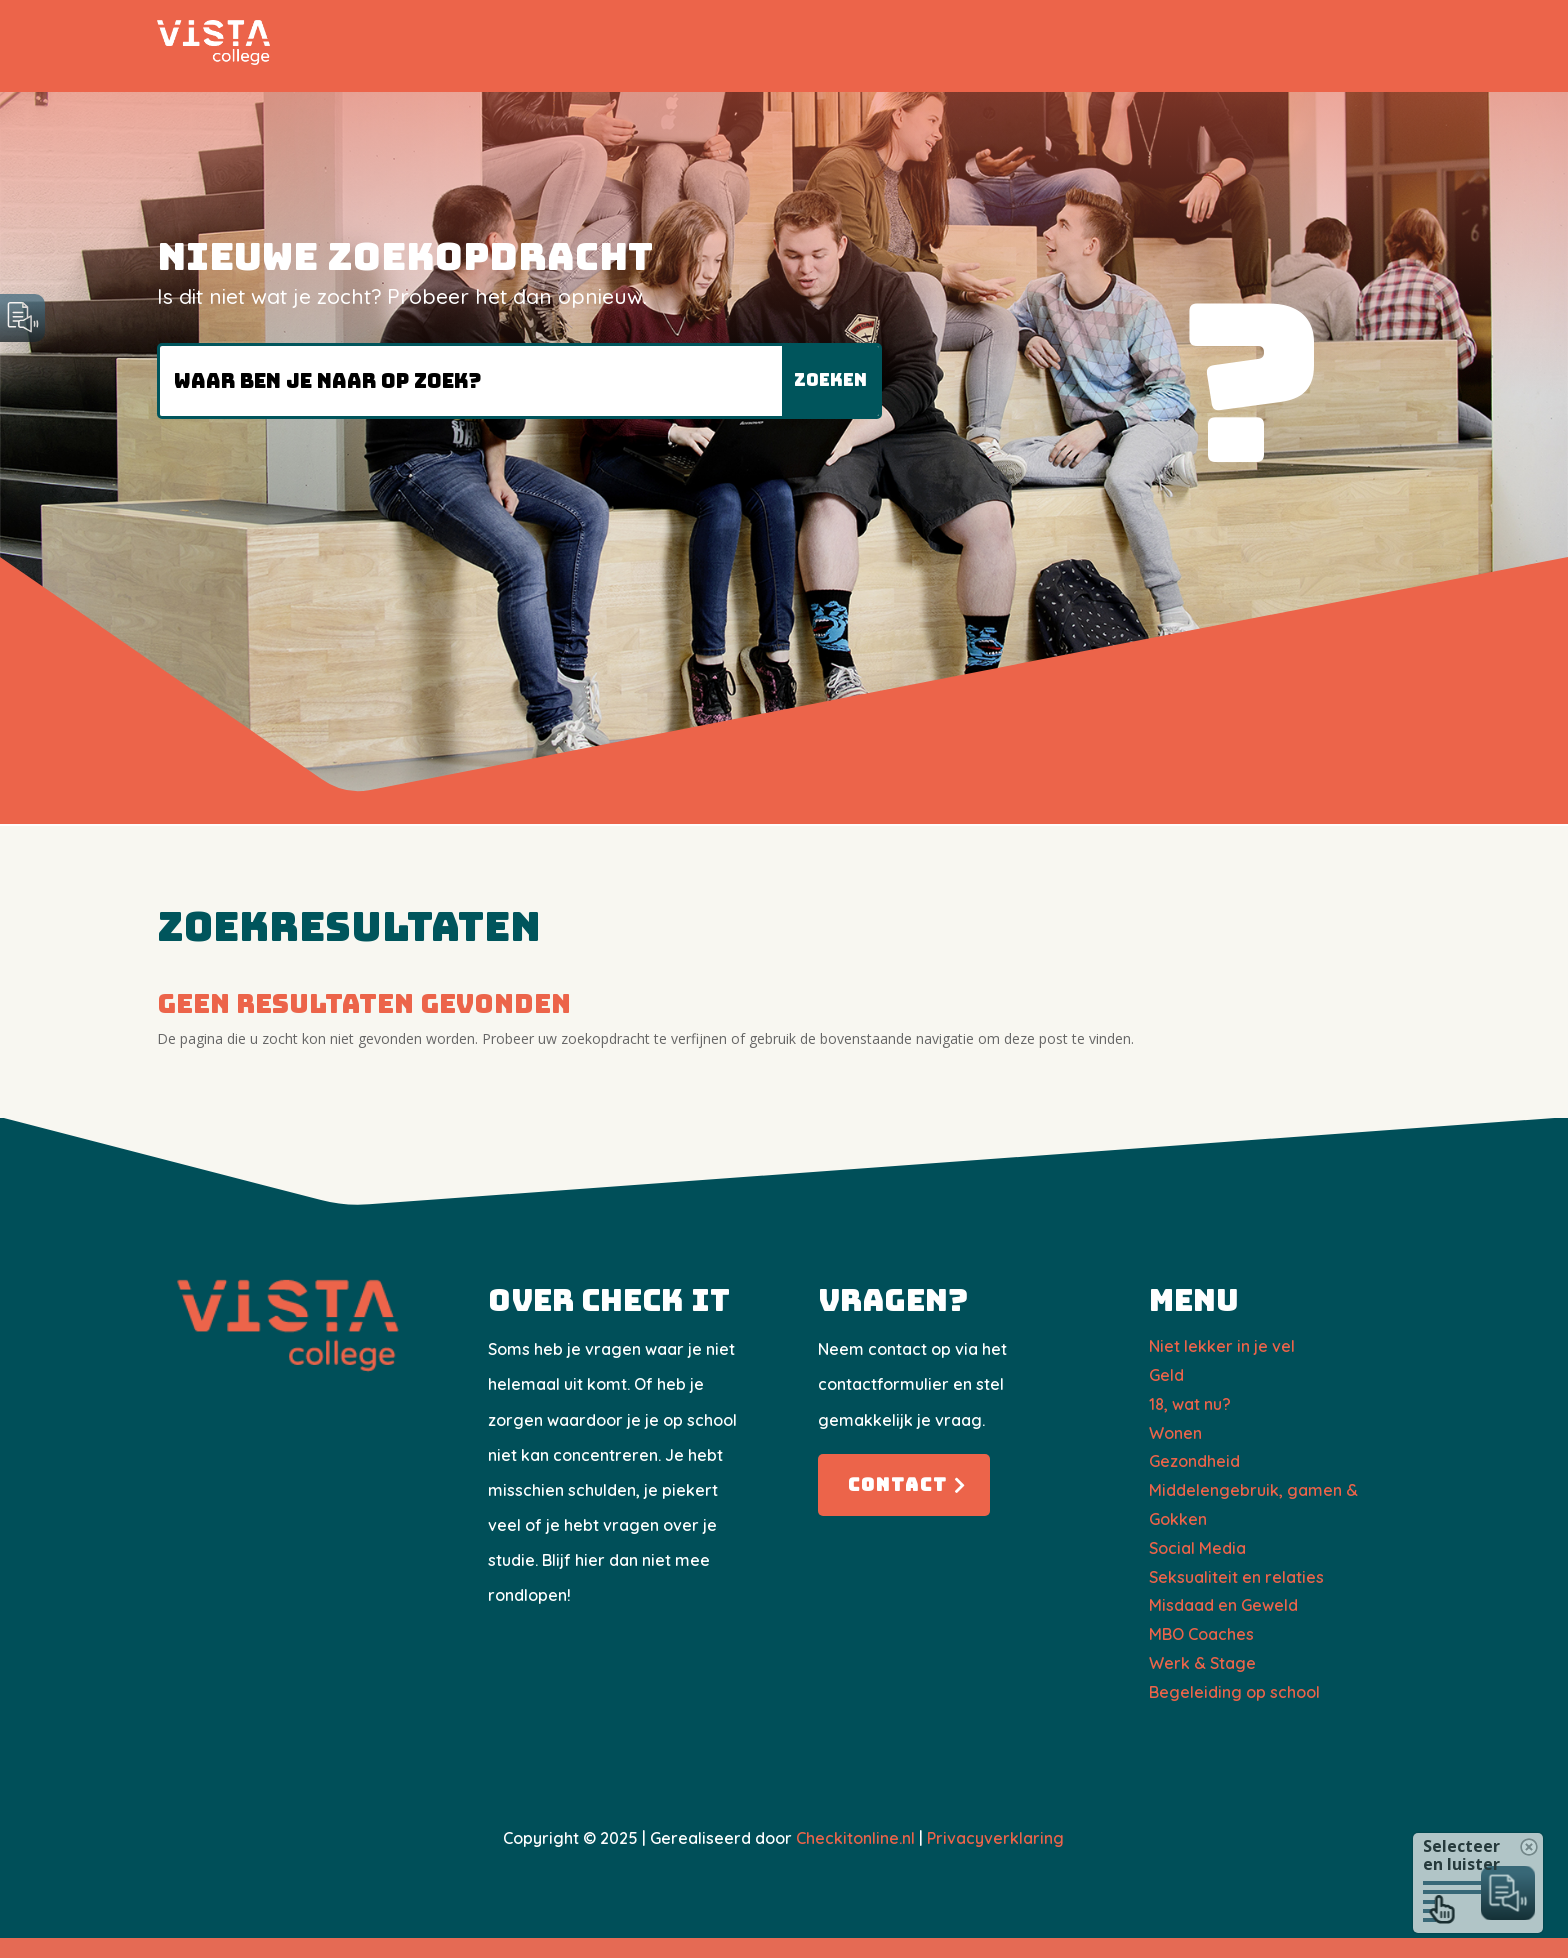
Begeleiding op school (1234, 1692)
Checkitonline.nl (855, 1838)
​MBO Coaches (1201, 1634)
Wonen (1175, 1433)
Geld (1166, 1375)
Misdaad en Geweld (1223, 1605)
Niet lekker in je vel (1222, 1346)
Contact (898, 1484)
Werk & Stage (1202, 1663)
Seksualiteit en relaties (1236, 1577)
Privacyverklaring (995, 1838)
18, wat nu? (1190, 1404)
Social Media (1197, 1548)
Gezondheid (1194, 1461)
